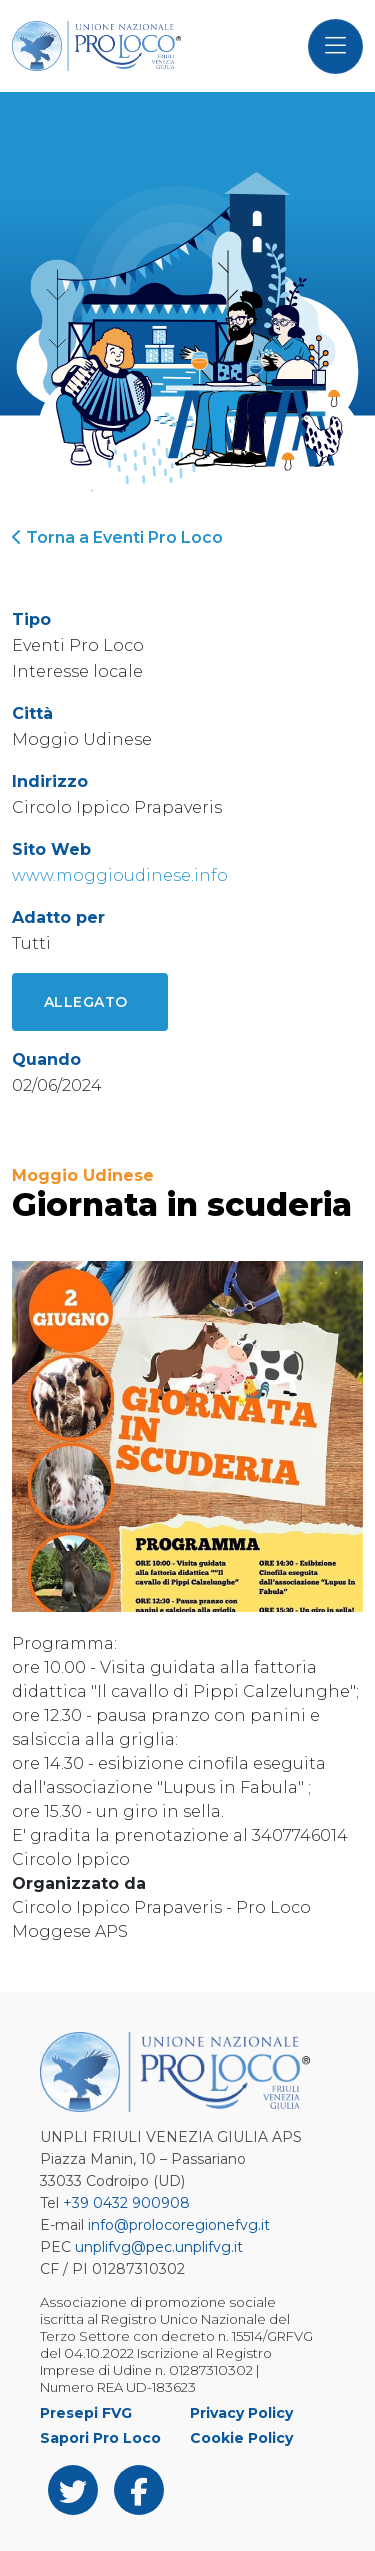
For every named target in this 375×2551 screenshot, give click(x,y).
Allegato (86, 1002)
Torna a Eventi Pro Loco (117, 537)
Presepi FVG (86, 2413)
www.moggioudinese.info (120, 875)
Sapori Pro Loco (100, 2438)
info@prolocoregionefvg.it (179, 2225)
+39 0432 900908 (126, 2203)
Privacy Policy (241, 2413)
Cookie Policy (241, 2438)
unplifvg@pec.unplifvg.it (159, 2247)
